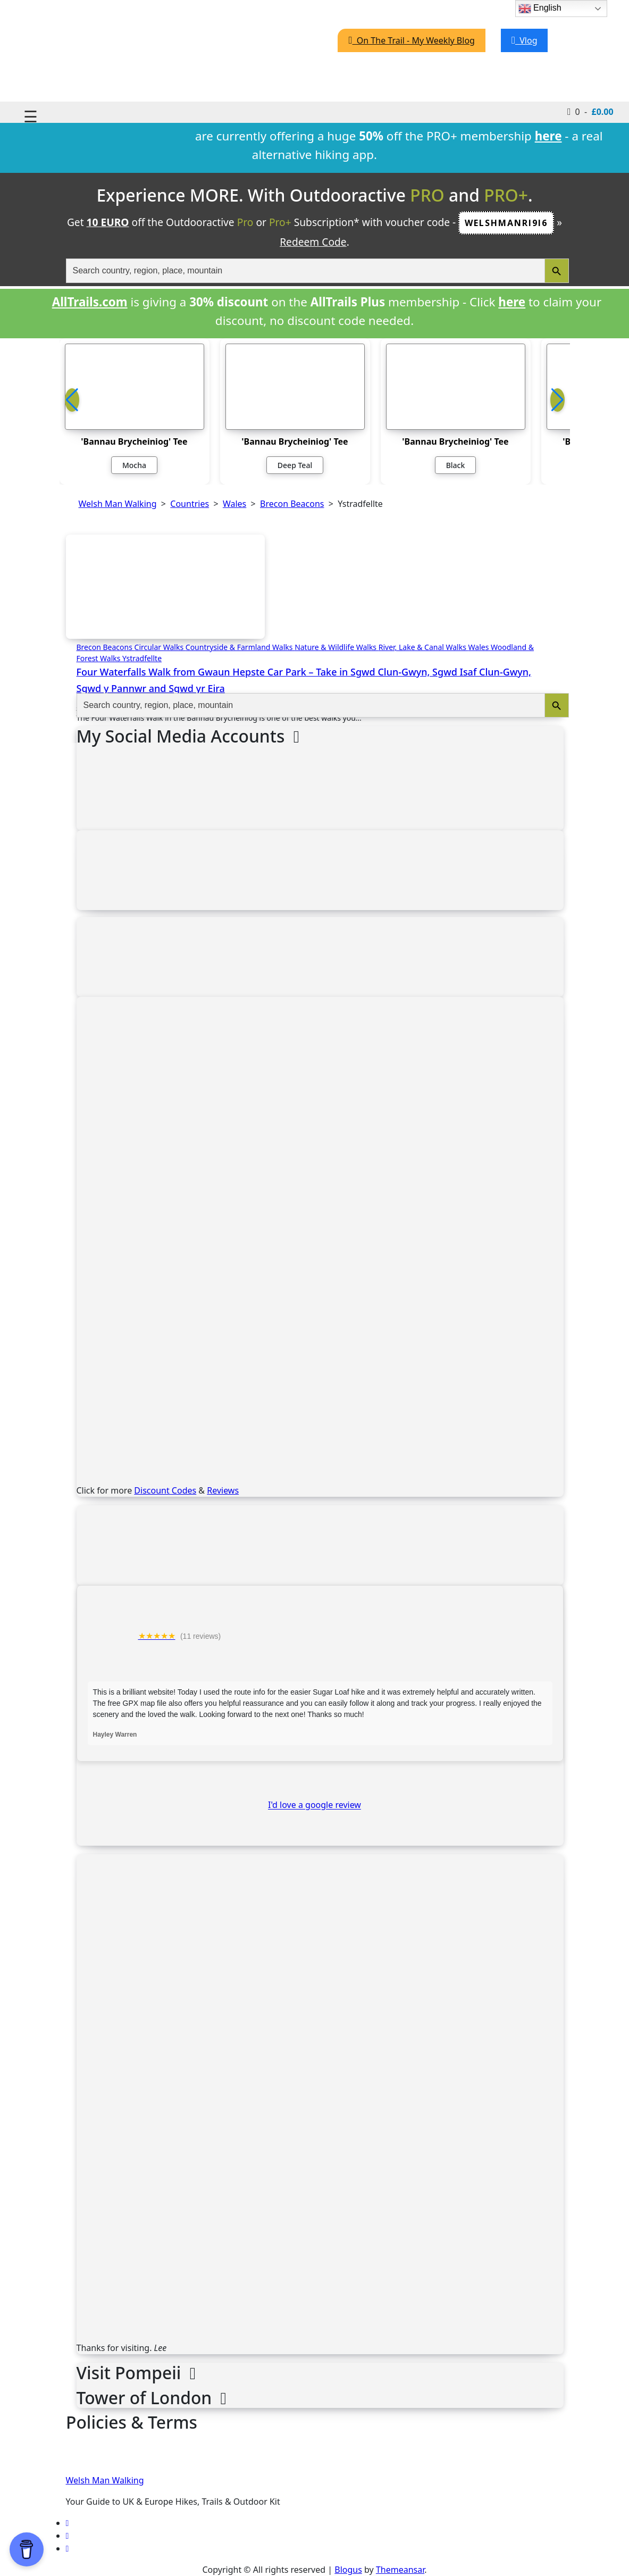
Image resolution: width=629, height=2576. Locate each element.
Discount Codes (165, 1490)
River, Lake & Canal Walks (423, 647)
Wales (479, 647)
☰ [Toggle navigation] (30, 116)
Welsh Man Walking (105, 2480)
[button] (557, 400)
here (511, 302)
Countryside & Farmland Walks (240, 647)
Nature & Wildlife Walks (337, 647)
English (539, 8)
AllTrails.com (90, 302)
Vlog (524, 40)
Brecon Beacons (106, 647)
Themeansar (400, 2569)
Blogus (348, 2569)
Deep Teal (295, 465)
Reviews (223, 1490)
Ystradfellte (142, 658)
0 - (590, 111)
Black (455, 465)
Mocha (134, 465)
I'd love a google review (314, 1805)
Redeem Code (313, 242)
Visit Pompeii (136, 2372)
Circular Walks (160, 647)
